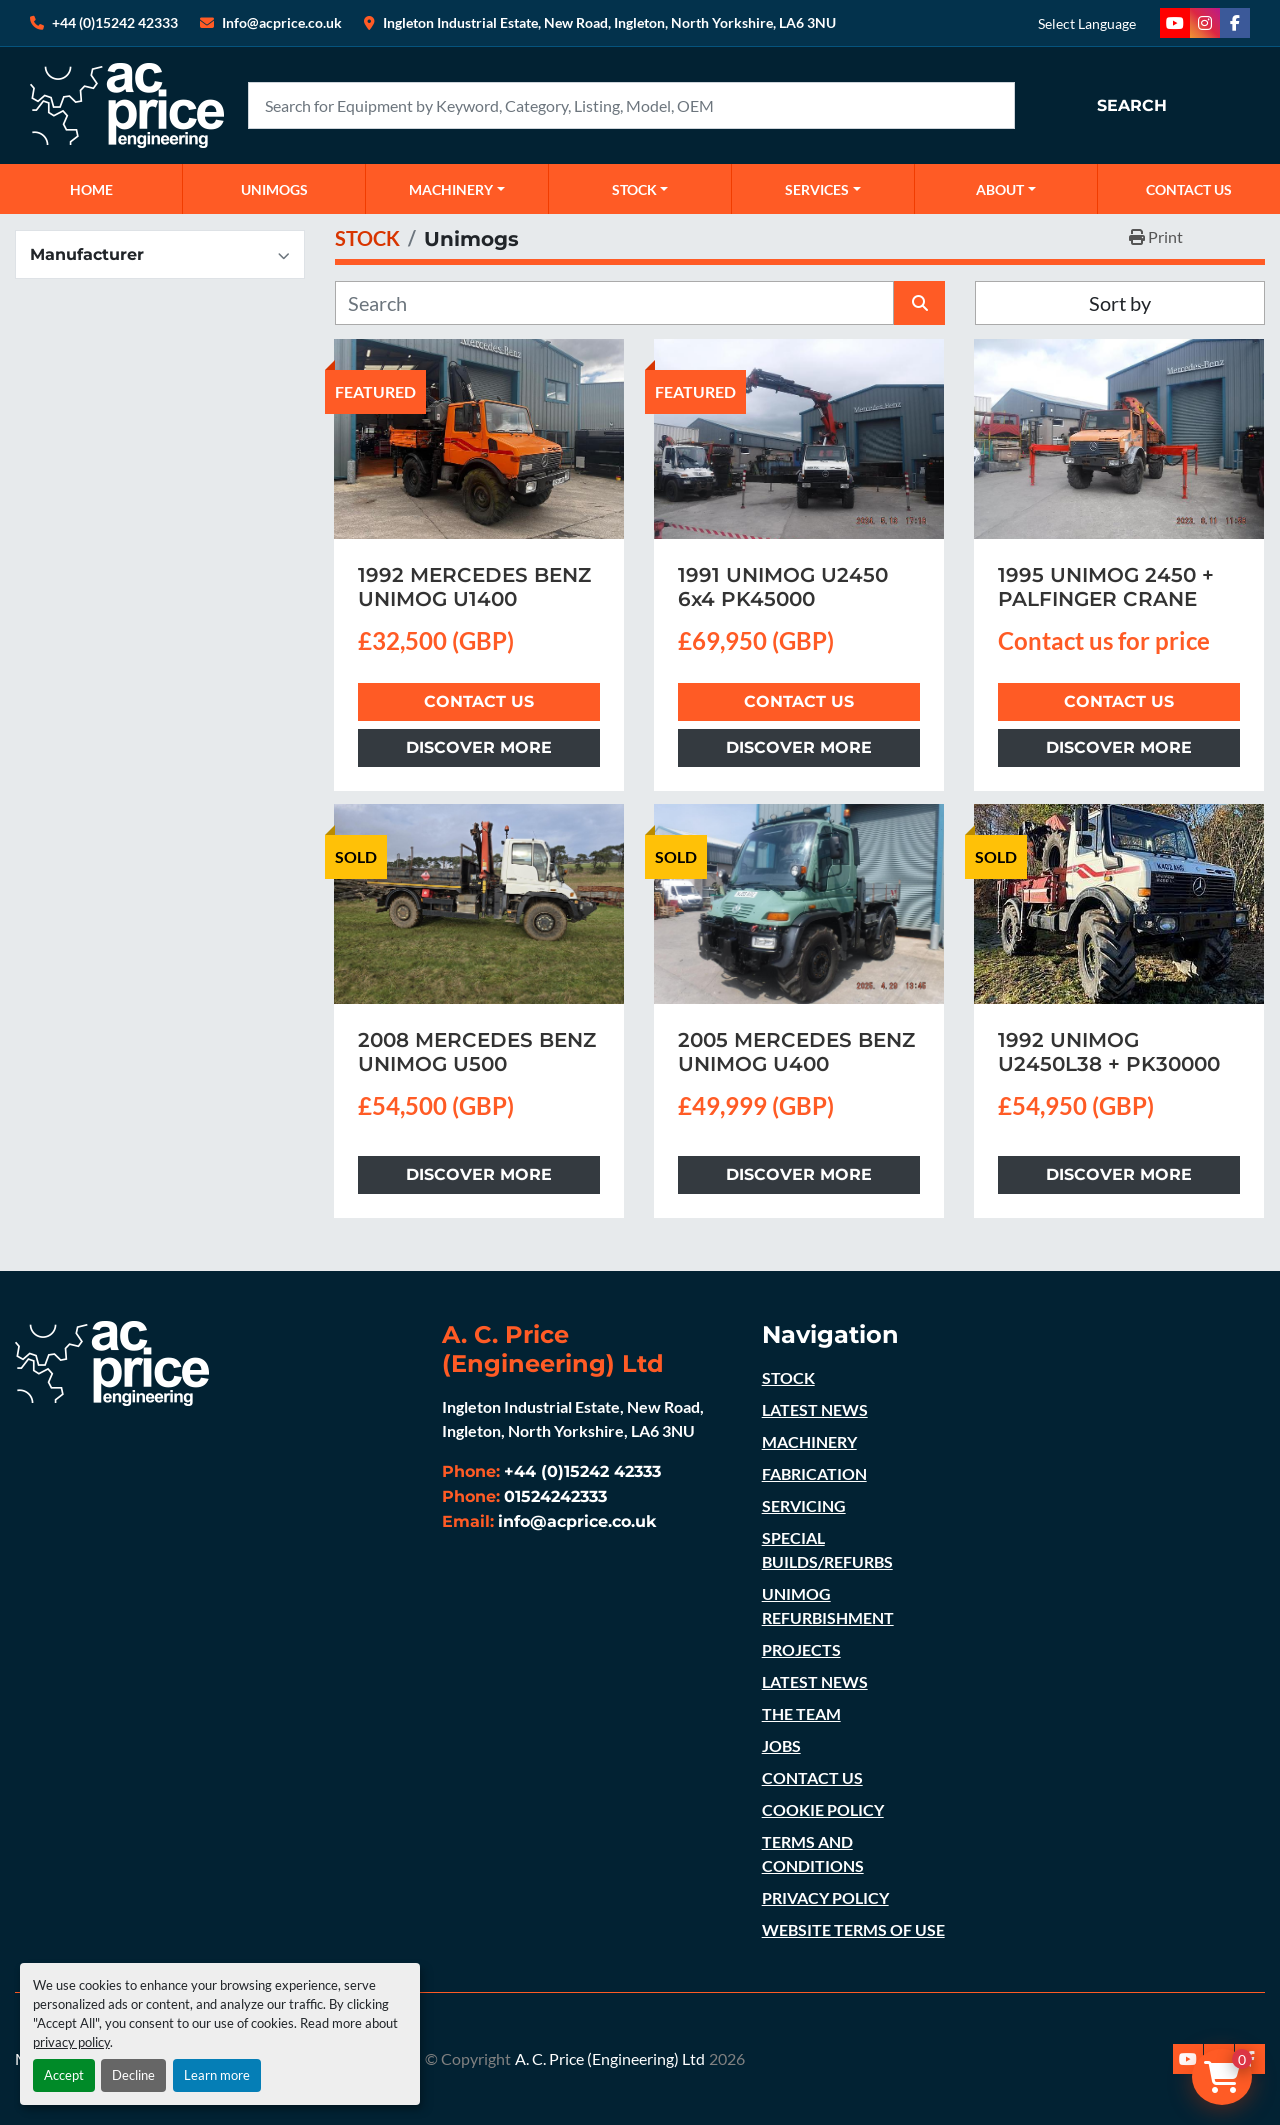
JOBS (781, 1745)
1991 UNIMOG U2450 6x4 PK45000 (783, 587)
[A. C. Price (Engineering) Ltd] (112, 1361)
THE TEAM (801, 1713)
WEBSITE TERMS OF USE (853, 1929)
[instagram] (1205, 23)
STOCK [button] (634, 189)
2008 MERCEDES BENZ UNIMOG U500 (477, 1052)
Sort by (1120, 303)
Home (91, 189)
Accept (64, 2075)
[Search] (631, 105)
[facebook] (1235, 23)
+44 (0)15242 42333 (115, 22)
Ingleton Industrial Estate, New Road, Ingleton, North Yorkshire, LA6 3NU (609, 22)
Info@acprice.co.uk (282, 22)
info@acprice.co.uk (577, 1521)
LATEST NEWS (815, 1409)
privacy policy (71, 2042)
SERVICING (804, 1505)
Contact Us (479, 701)
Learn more (217, 2075)
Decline (133, 2075)
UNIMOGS (274, 189)
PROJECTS (801, 1649)
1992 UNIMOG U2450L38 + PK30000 (1109, 1052)
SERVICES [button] (817, 189)
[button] (457, 189)
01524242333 (555, 1496)
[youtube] (1175, 23)
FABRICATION (814, 1473)
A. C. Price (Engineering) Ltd (610, 2058)
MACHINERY (451, 189)
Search (1132, 105)
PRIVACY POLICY (825, 1897)
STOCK (788, 1377)
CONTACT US (1189, 189)
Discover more (479, 747)
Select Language (1087, 23)
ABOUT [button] (1000, 189)
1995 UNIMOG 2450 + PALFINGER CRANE (1106, 587)
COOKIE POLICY (823, 1809)
